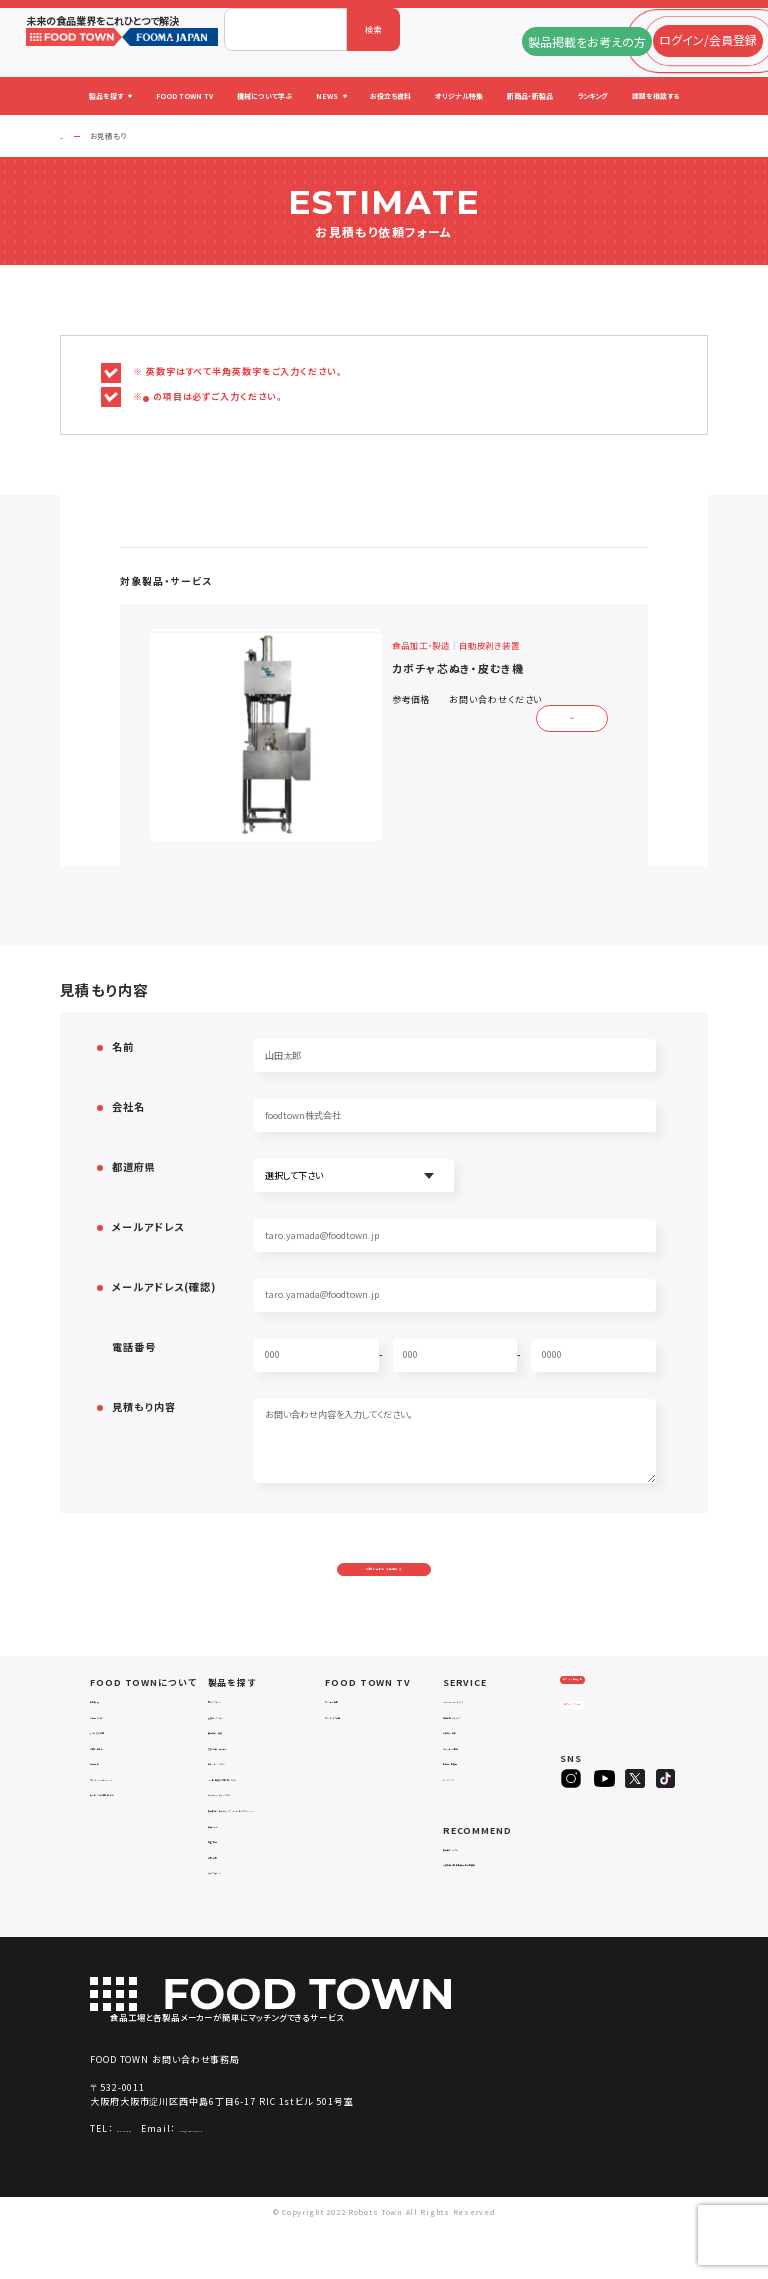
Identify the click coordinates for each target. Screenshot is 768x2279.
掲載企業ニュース (476, 1755)
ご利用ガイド (114, 1755)
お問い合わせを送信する (384, 1588)
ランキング (462, 1818)
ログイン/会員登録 (607, 1733)
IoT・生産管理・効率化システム (266, 1818)
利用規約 (107, 1802)
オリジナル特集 (472, 1786)
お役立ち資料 (469, 1771)
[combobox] (285, 29)
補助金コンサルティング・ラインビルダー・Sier (263, 1855)
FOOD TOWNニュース (484, 1740)
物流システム (233, 1740)
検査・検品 (228, 1891)
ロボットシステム (239, 1802)
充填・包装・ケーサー (248, 1786)
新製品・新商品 (471, 1802)
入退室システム (237, 1755)
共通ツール (229, 1875)
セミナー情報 (351, 1740)
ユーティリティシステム (251, 1833)
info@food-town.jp (279, 2180)
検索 (374, 29)
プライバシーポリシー (131, 1818)
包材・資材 (228, 1906)
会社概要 (107, 1740)
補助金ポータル (473, 1887)
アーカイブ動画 (353, 1755)
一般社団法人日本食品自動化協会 (500, 1909)
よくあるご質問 (118, 1771)
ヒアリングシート (608, 1772)
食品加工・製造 (236, 1771)
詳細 (565, 715)
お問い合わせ (116, 1786)
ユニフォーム (232, 1922)
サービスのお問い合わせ (137, 1833)
